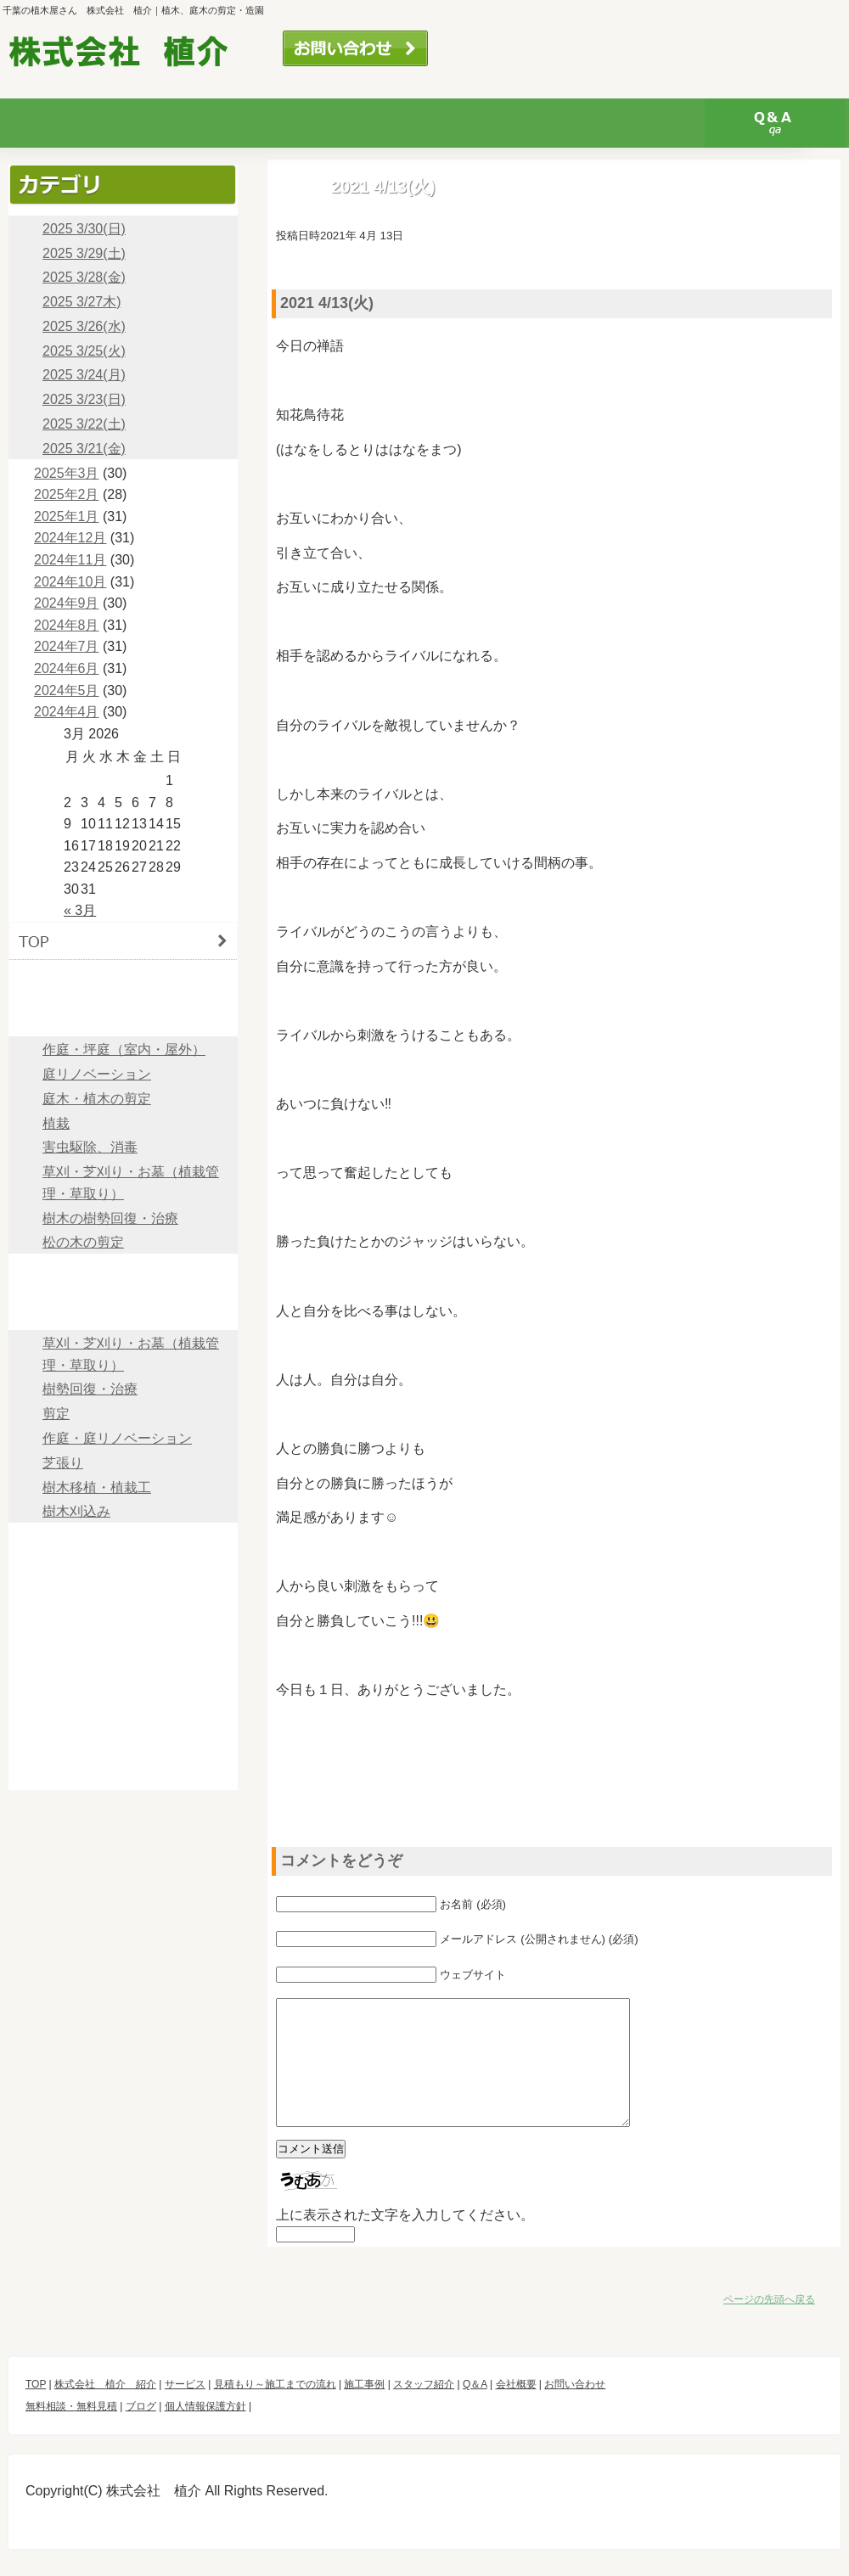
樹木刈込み (76, 1511)
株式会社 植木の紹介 (70, 123)
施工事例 (123, 1311)
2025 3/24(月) (84, 375)
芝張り (62, 1463)
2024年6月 (66, 668)
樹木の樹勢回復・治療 (110, 1218)
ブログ (123, 1694)
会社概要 (123, 1618)
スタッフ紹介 (634, 123)
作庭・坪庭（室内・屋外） (123, 1049)
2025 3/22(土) (84, 424)
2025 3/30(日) (84, 229)
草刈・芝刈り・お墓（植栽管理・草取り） (130, 1183)
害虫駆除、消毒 (90, 1147)
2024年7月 (66, 646)
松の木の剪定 (83, 1242)
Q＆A (775, 123)
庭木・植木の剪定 (96, 1099)
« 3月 (80, 910)
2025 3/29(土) (84, 253)
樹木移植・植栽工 (96, 1487)
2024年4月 (66, 711)
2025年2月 (66, 494)
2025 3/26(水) (84, 326)
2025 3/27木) (81, 302)
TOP (123, 941)
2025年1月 (66, 516)
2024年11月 (70, 560)
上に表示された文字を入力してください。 (405, 2240)
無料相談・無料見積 (518, 48)
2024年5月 (66, 690)
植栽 (56, 1123)
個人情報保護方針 (123, 1771)
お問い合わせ (355, 48)
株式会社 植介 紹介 (105, 2410)
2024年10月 (70, 582)
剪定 (56, 1413)
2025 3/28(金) (84, 277)
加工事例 (493, 123)
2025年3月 (66, 473)
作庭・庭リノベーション (117, 1438)
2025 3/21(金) (84, 448)
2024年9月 (66, 603)
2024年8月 (66, 625)
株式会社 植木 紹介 (123, 979)
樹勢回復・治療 (90, 1389)
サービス (211, 123)
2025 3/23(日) (84, 399)
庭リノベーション (96, 1074)
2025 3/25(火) (84, 351)
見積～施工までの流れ (123, 1273)
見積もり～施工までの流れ (352, 123)
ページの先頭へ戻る (769, 2325)
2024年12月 (70, 537)
